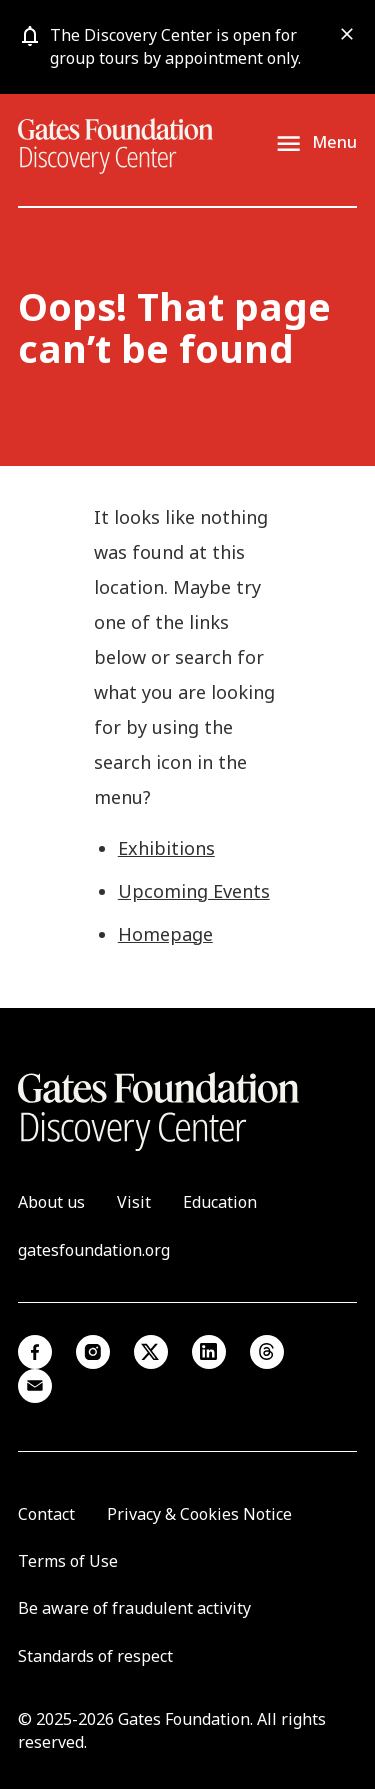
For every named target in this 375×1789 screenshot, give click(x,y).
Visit (134, 1202)
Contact (46, 1514)
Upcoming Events (194, 891)
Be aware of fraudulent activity (134, 1608)
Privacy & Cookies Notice (199, 1514)
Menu (334, 143)
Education (220, 1202)
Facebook (35, 1352)
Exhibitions (166, 848)
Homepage (165, 934)
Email (35, 1386)
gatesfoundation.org (94, 1250)
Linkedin (209, 1352)
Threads (267, 1352)
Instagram (93, 1352)
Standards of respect (95, 1656)
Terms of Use (68, 1561)
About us (51, 1202)
